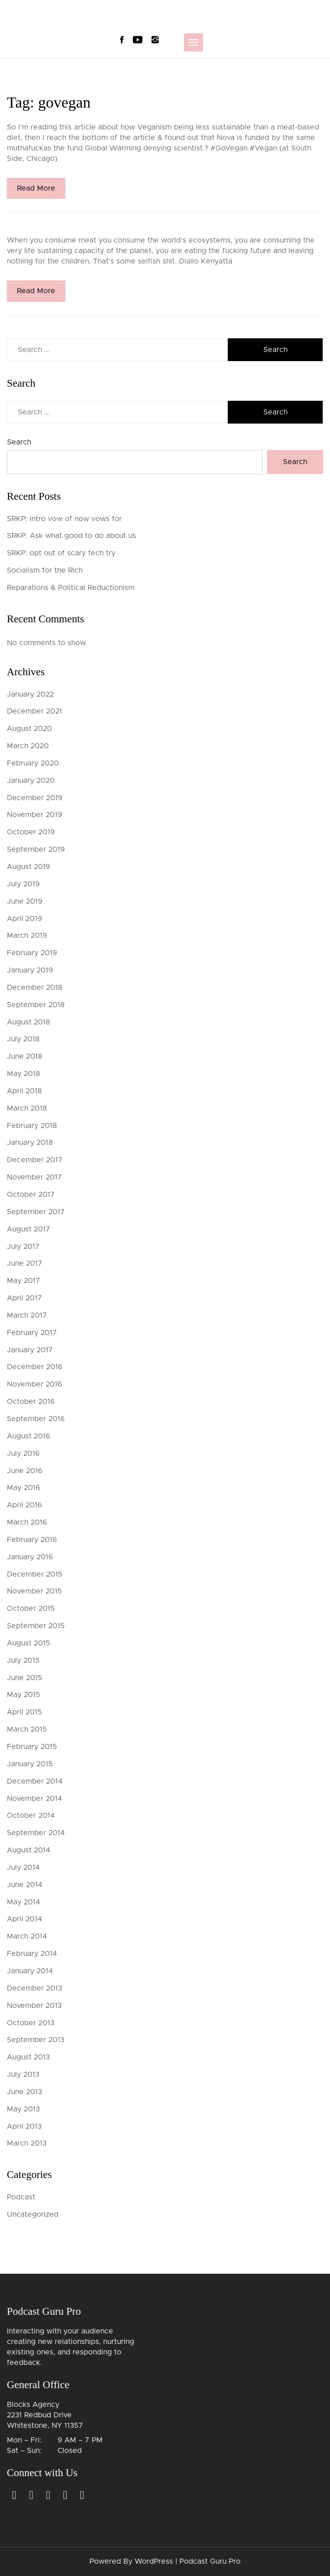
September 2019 (36, 849)
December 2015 (35, 1574)
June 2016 (24, 1470)
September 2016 (36, 1418)
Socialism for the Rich (45, 570)
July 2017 (23, 1246)
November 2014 (34, 1798)
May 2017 (23, 1280)
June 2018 (24, 1056)
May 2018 (23, 1073)
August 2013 (28, 2057)
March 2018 (27, 1108)
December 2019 (35, 798)
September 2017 (36, 1212)
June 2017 (24, 1263)
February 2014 (32, 1953)
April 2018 (24, 1091)
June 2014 (24, 1884)
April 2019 (24, 918)
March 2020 (28, 746)
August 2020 (29, 728)
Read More (36, 188)
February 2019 (32, 953)
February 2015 (32, 1746)
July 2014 (23, 1867)
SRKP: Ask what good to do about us (71, 535)
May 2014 (23, 1902)
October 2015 (31, 1608)
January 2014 (30, 1971)
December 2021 (34, 711)
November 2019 (34, 814)
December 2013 (34, 1988)
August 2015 (28, 1643)
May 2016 (23, 1487)
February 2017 (32, 1332)
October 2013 (30, 2023)
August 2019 (28, 866)
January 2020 (31, 780)
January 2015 (30, 1764)
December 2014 (35, 1781)
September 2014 (36, 1832)
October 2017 (31, 1194)
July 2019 (23, 884)
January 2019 (30, 970)
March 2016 (27, 1522)
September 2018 (36, 1005)
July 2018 (23, 1039)
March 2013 (27, 2143)
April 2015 (24, 1712)
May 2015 (23, 1694)
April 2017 (24, 1298)
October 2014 (31, 1815)
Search (19, 442)
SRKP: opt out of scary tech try (61, 553)
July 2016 (23, 1453)
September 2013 (35, 2039)
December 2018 (35, 987)
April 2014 (24, 1919)
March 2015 (27, 1729)
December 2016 (35, 1367)
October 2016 (31, 1401)
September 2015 (36, 1625)
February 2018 (32, 1125)
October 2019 (31, 832)
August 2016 (28, 1436)
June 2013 (24, 2091)
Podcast (21, 2197)
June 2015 (24, 1677)
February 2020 (33, 763)
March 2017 (27, 1315)
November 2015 (34, 1591)
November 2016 (34, 1384)
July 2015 (23, 1660)
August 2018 (28, 1022)
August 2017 (28, 1229)
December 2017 (35, 1160)
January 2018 (30, 1142)
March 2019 (27, 935)
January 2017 (30, 1350)
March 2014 (27, 1936)
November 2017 (34, 1177)
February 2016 (32, 1539)
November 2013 (34, 2005)
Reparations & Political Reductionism (71, 587)
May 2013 (23, 2109)
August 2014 (28, 1850)
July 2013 (23, 2074)
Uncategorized (32, 2214)
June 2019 (24, 901)
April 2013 (24, 2126)
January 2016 (30, 1557)
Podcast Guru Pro (210, 2561)
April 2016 (24, 1505)
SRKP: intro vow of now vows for (64, 518)
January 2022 (30, 694)
